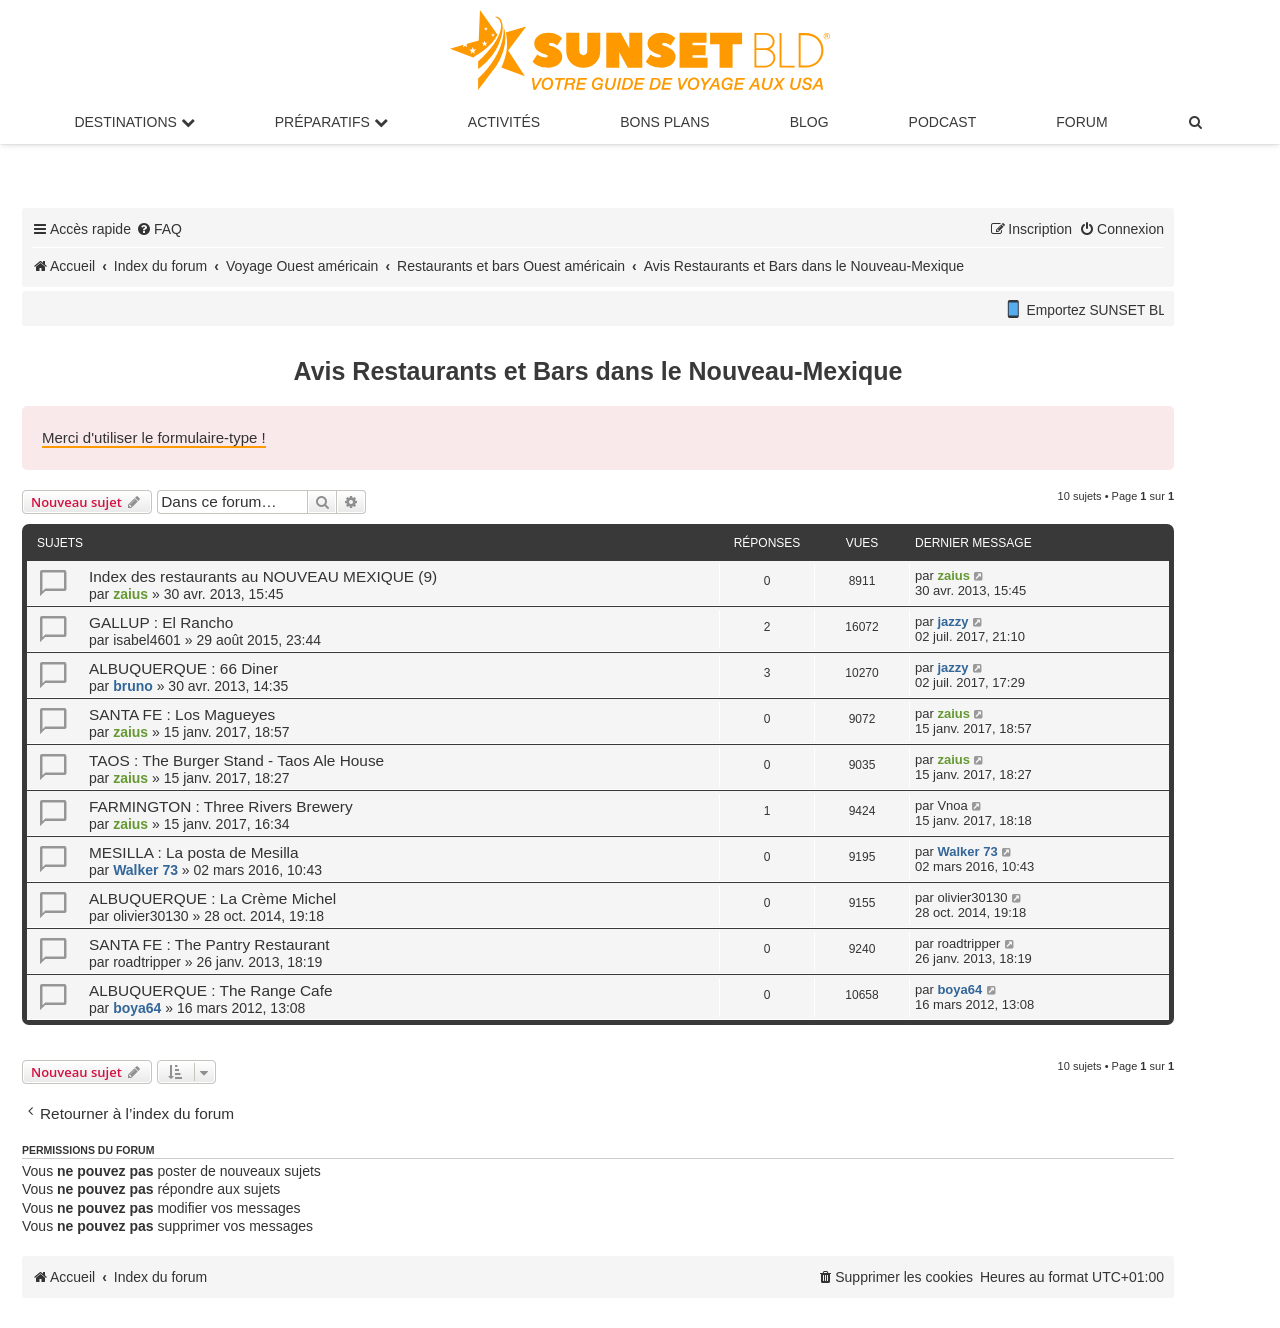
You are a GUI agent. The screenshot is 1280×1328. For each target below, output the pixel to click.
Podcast (943, 122)
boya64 (137, 1008)
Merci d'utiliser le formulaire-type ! (154, 437)
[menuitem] (1197, 122)
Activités (504, 122)
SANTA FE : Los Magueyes (182, 714)
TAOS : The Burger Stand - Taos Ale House (236, 760)
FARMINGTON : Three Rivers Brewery (221, 806)
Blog (809, 122)
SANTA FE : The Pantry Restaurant (209, 944)
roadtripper (147, 962)
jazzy (952, 621)
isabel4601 (147, 640)
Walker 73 (145, 870)
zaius (130, 594)
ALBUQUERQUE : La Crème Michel (212, 898)
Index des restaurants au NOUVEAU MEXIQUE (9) (263, 576)
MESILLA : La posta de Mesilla (194, 852)
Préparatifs (331, 122)
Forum (1081, 122)
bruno (133, 686)
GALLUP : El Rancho (161, 622)
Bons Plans (664, 122)
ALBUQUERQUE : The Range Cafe (211, 990)
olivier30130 (151, 916)
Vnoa (952, 805)
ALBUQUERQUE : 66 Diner (183, 668)
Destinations (134, 122)
